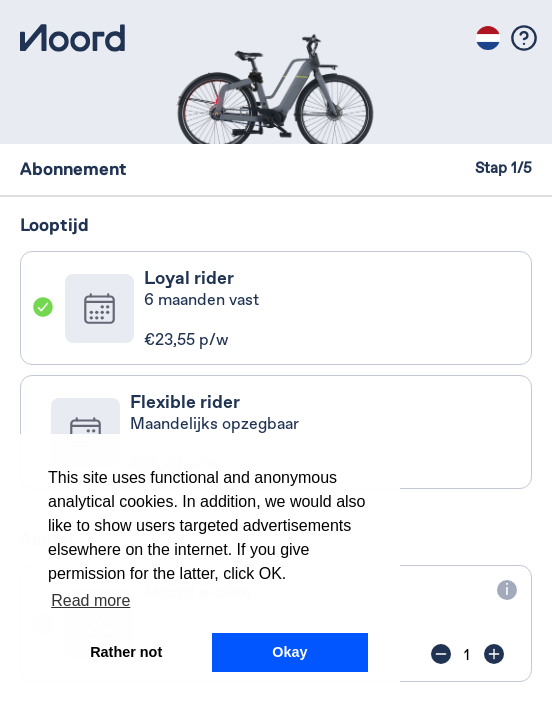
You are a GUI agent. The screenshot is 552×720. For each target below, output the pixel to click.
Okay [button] (289, 652)
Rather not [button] (126, 652)
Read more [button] (90, 600)
